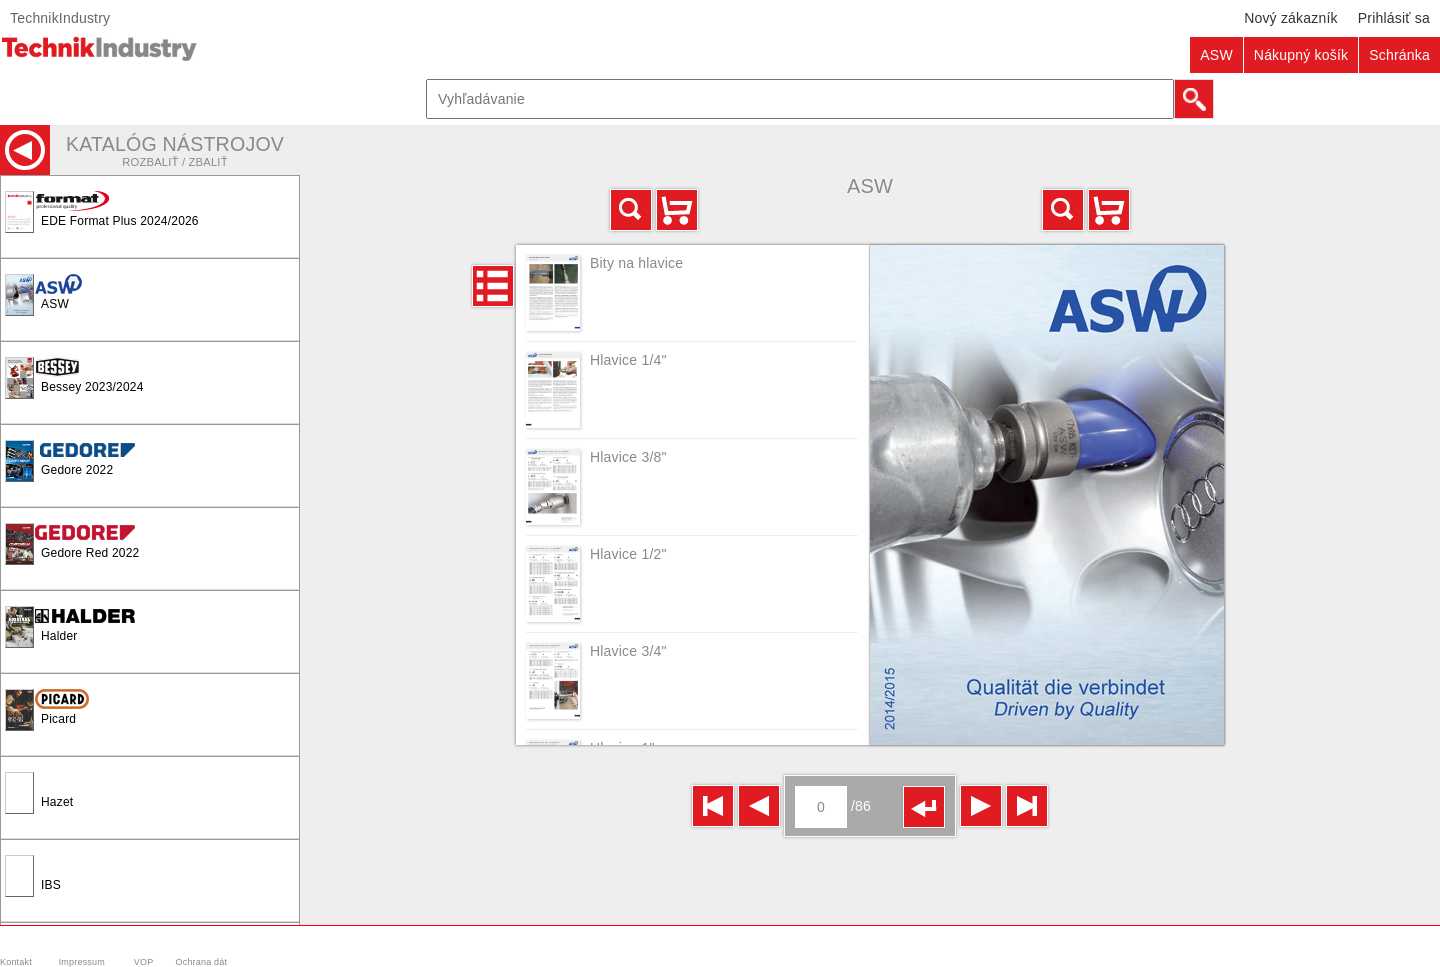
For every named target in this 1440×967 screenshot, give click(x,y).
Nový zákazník (1291, 18)
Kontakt (16, 962)
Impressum (82, 962)
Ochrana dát (202, 962)
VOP (144, 962)
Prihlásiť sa (1394, 18)
